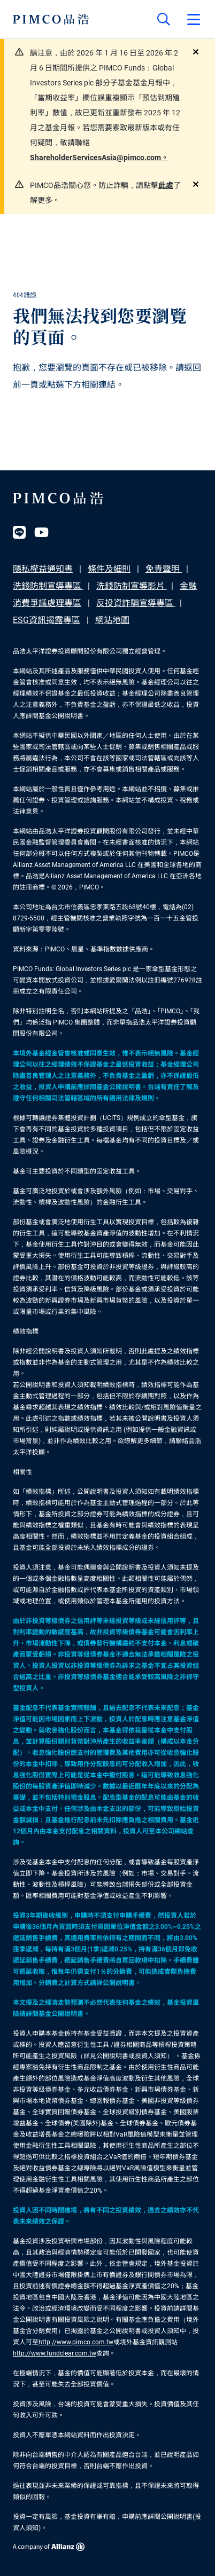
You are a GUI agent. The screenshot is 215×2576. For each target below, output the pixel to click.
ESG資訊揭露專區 (46, 620)
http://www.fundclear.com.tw (54, 2353)
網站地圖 (112, 620)
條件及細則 (109, 569)
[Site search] (163, 19)
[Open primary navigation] (193, 19)
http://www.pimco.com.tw (76, 2342)
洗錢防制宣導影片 (131, 586)
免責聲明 (163, 569)
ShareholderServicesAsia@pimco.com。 (99, 157)
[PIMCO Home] (51, 19)
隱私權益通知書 (43, 569)
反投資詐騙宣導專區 (135, 603)
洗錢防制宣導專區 (48, 586)
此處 (165, 185)
